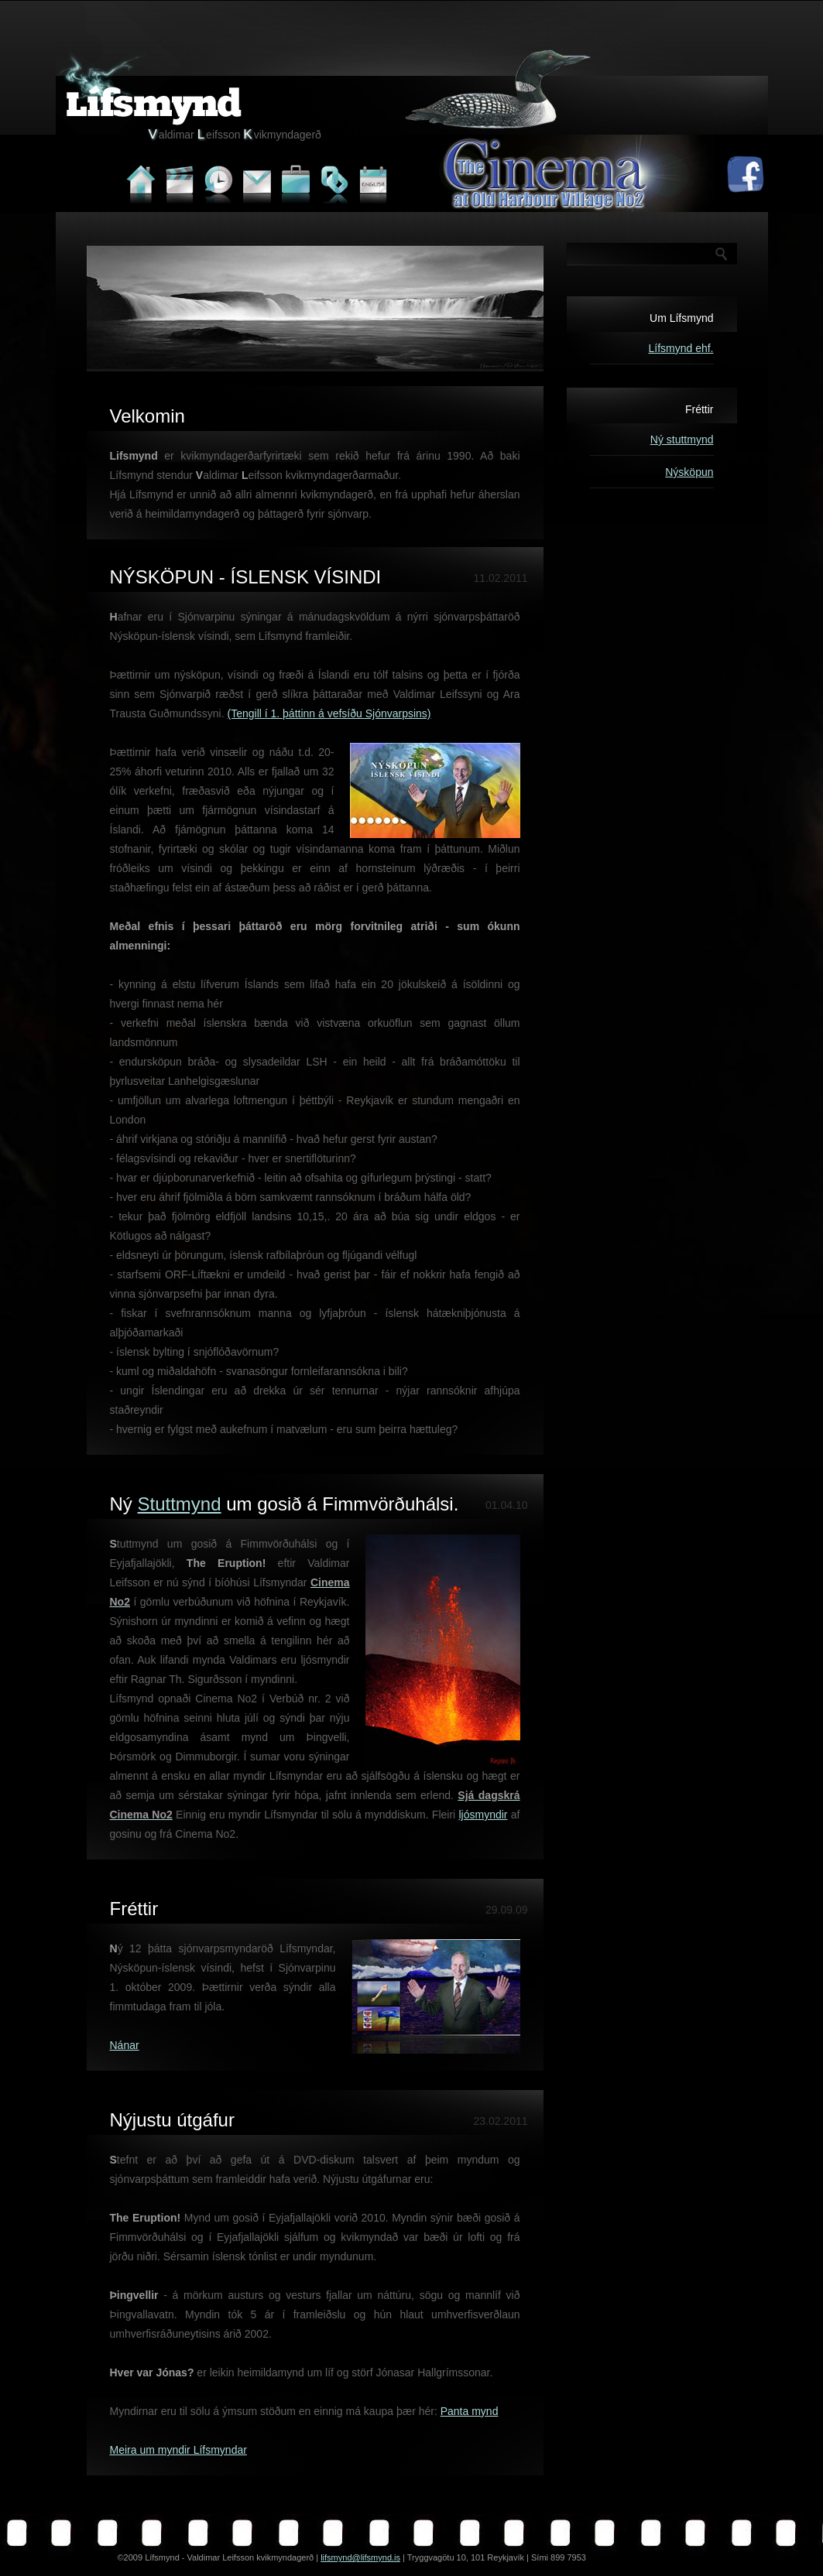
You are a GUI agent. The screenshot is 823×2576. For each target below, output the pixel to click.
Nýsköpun (689, 472)
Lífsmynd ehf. (680, 348)
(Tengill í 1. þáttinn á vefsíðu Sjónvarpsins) (329, 713)
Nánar (124, 2045)
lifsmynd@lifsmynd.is (360, 2557)
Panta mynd (470, 2411)
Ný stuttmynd (682, 439)
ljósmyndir (483, 1814)
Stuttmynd (179, 1503)
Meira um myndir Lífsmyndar (178, 2450)
